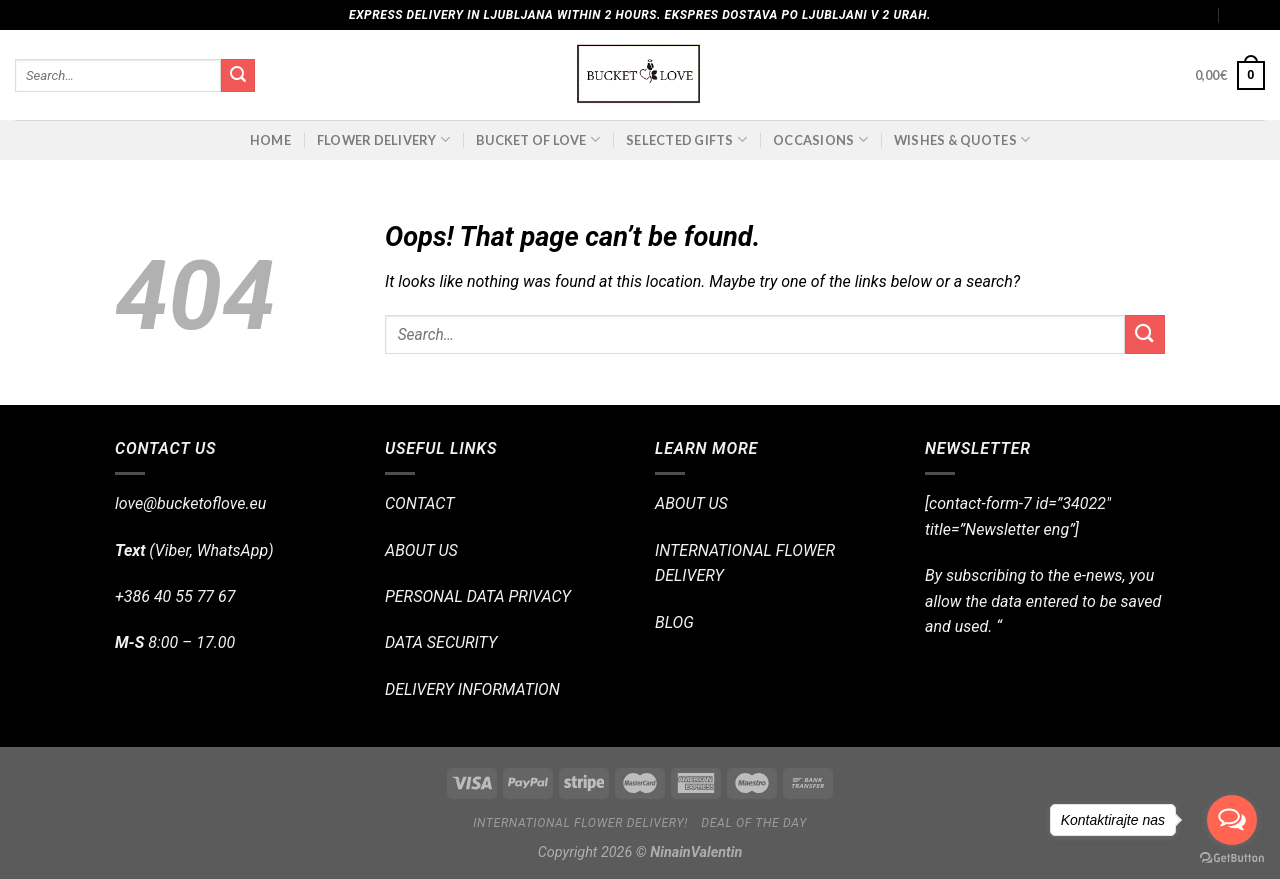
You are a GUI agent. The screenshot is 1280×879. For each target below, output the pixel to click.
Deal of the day (754, 823)
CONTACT (419, 503)
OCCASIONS (820, 139)
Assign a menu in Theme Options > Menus (1086, 15)
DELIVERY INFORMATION (472, 689)
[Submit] (238, 76)
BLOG (674, 622)
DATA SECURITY (441, 642)
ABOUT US (421, 550)
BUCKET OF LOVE (538, 139)
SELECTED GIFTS (686, 139)
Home (270, 140)
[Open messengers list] (1232, 820)
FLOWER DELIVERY (383, 139)
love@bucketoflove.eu (190, 503)
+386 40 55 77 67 (175, 596)
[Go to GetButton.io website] (1232, 858)
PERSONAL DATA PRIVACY (478, 596)
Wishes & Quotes (962, 139)
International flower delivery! (580, 823)
